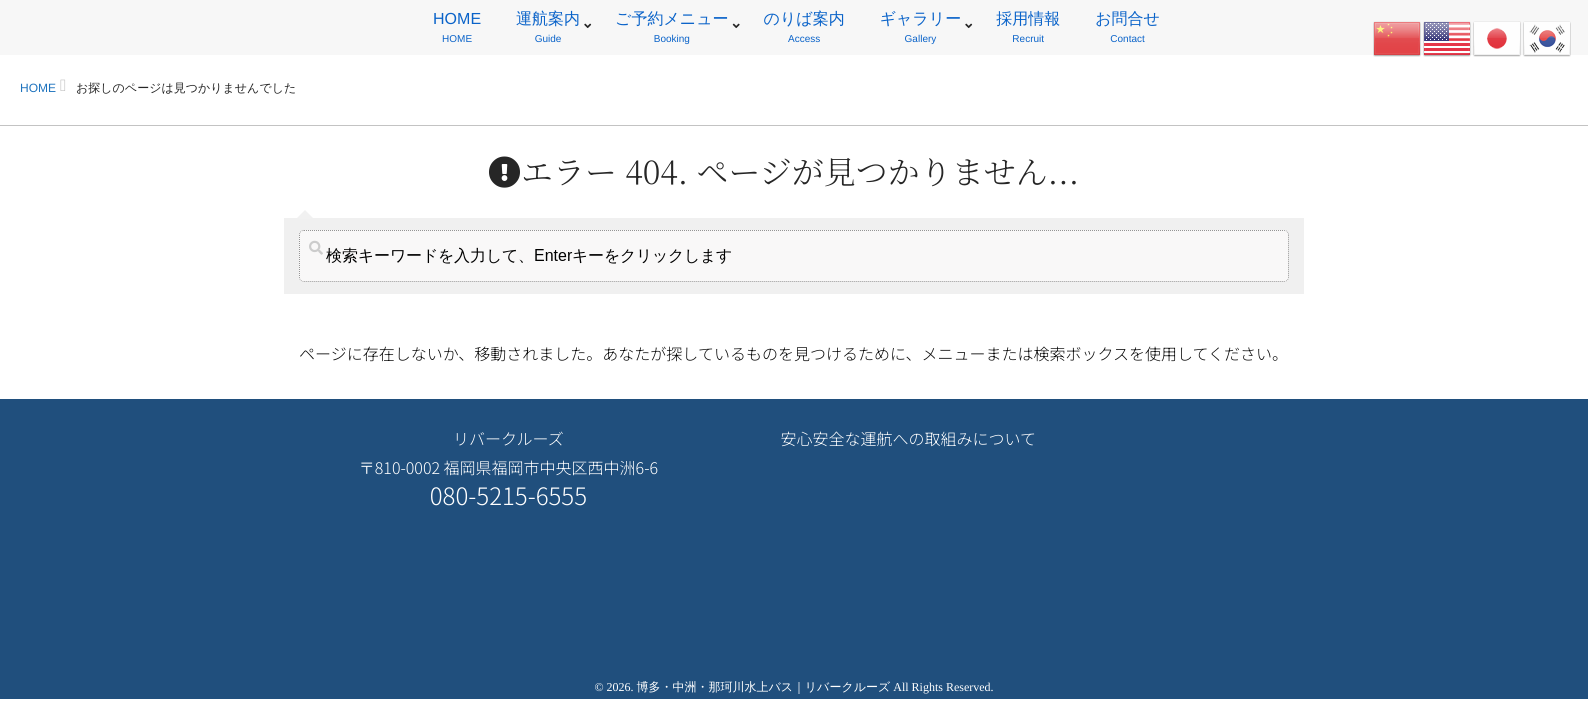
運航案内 (548, 30)
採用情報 (1028, 30)
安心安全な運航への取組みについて (908, 438)
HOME (457, 30)
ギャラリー (921, 30)
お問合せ (1127, 30)
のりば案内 (804, 30)
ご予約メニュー (672, 30)
